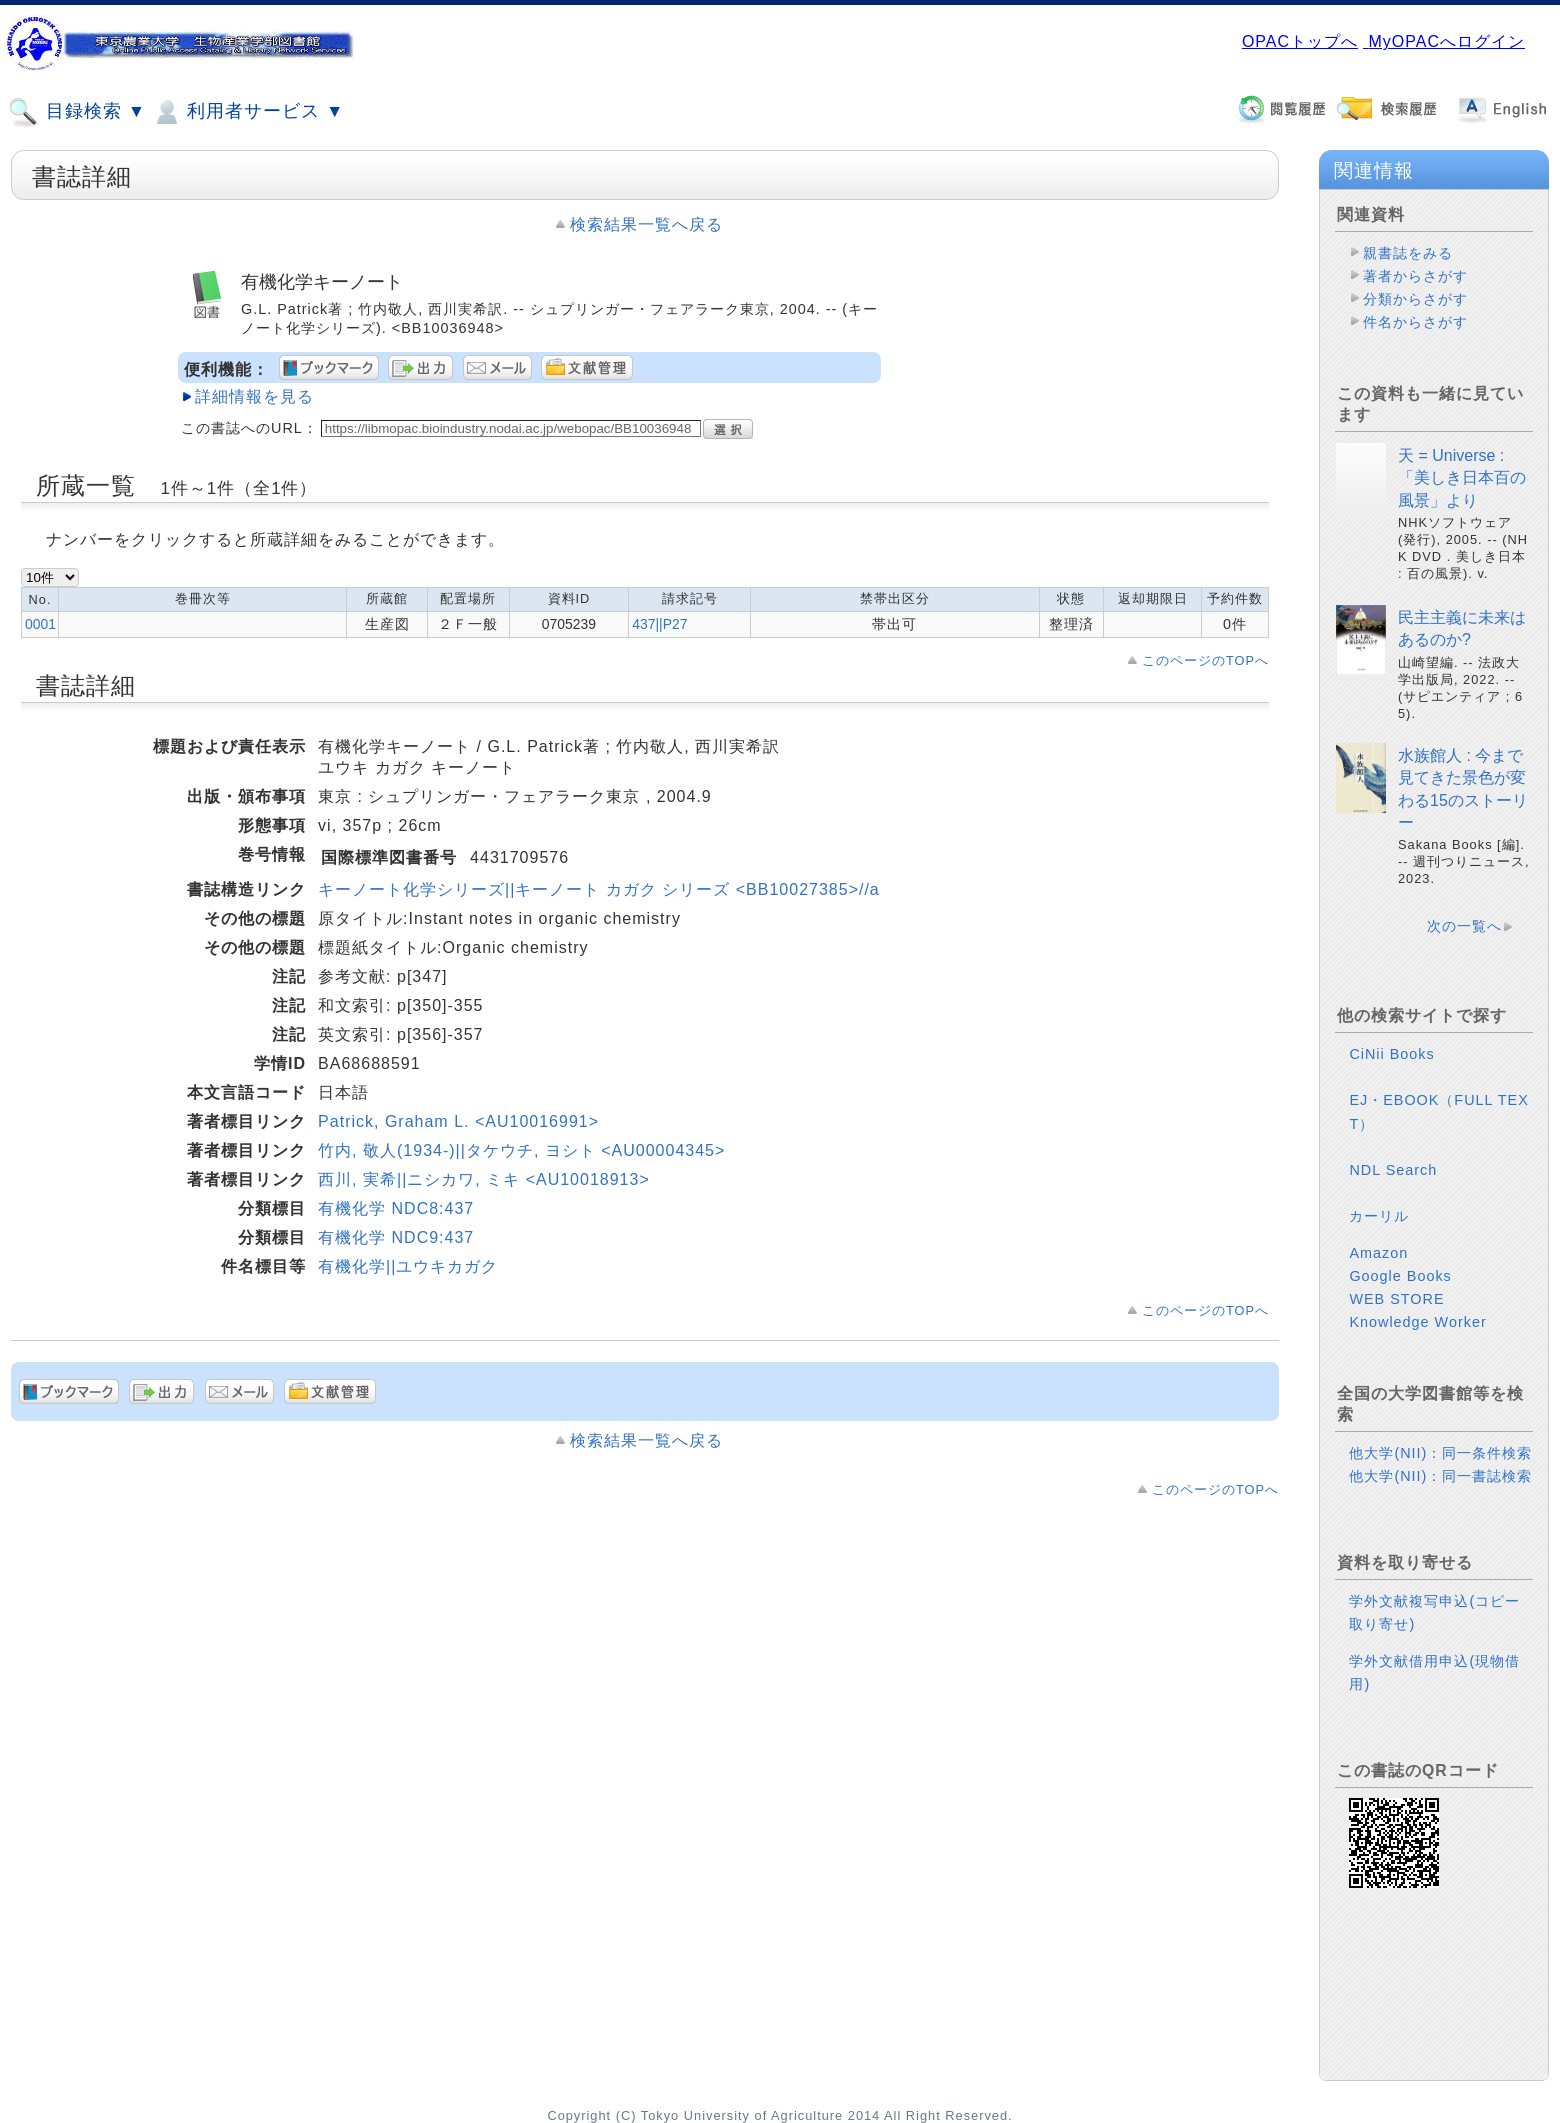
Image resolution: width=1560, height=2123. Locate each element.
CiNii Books (1391, 1054)
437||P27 (659, 624)
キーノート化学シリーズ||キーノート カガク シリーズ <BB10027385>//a (599, 889)
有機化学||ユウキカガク (408, 1266)
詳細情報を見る (254, 396)
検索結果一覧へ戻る (646, 224)
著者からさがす (1415, 276)
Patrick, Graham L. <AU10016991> (458, 1121)
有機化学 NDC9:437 (396, 1237)
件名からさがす (1415, 322)
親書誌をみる (1408, 253)
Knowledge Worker (1417, 1322)
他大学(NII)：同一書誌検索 (1440, 1476)
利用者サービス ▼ (247, 112)
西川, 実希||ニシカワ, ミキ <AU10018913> (484, 1179)
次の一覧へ (1464, 926)
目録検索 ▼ (77, 112)
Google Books (1400, 1276)
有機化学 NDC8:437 (396, 1208)
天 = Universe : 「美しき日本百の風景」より (1462, 478)
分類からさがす (1415, 299)
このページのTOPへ (1205, 660)
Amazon (1378, 1253)
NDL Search (1393, 1170)
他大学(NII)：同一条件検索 (1440, 1453)
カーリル (1379, 1216)
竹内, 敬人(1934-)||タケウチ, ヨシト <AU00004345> (521, 1150)
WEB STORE (1396, 1299)
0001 (40, 624)
